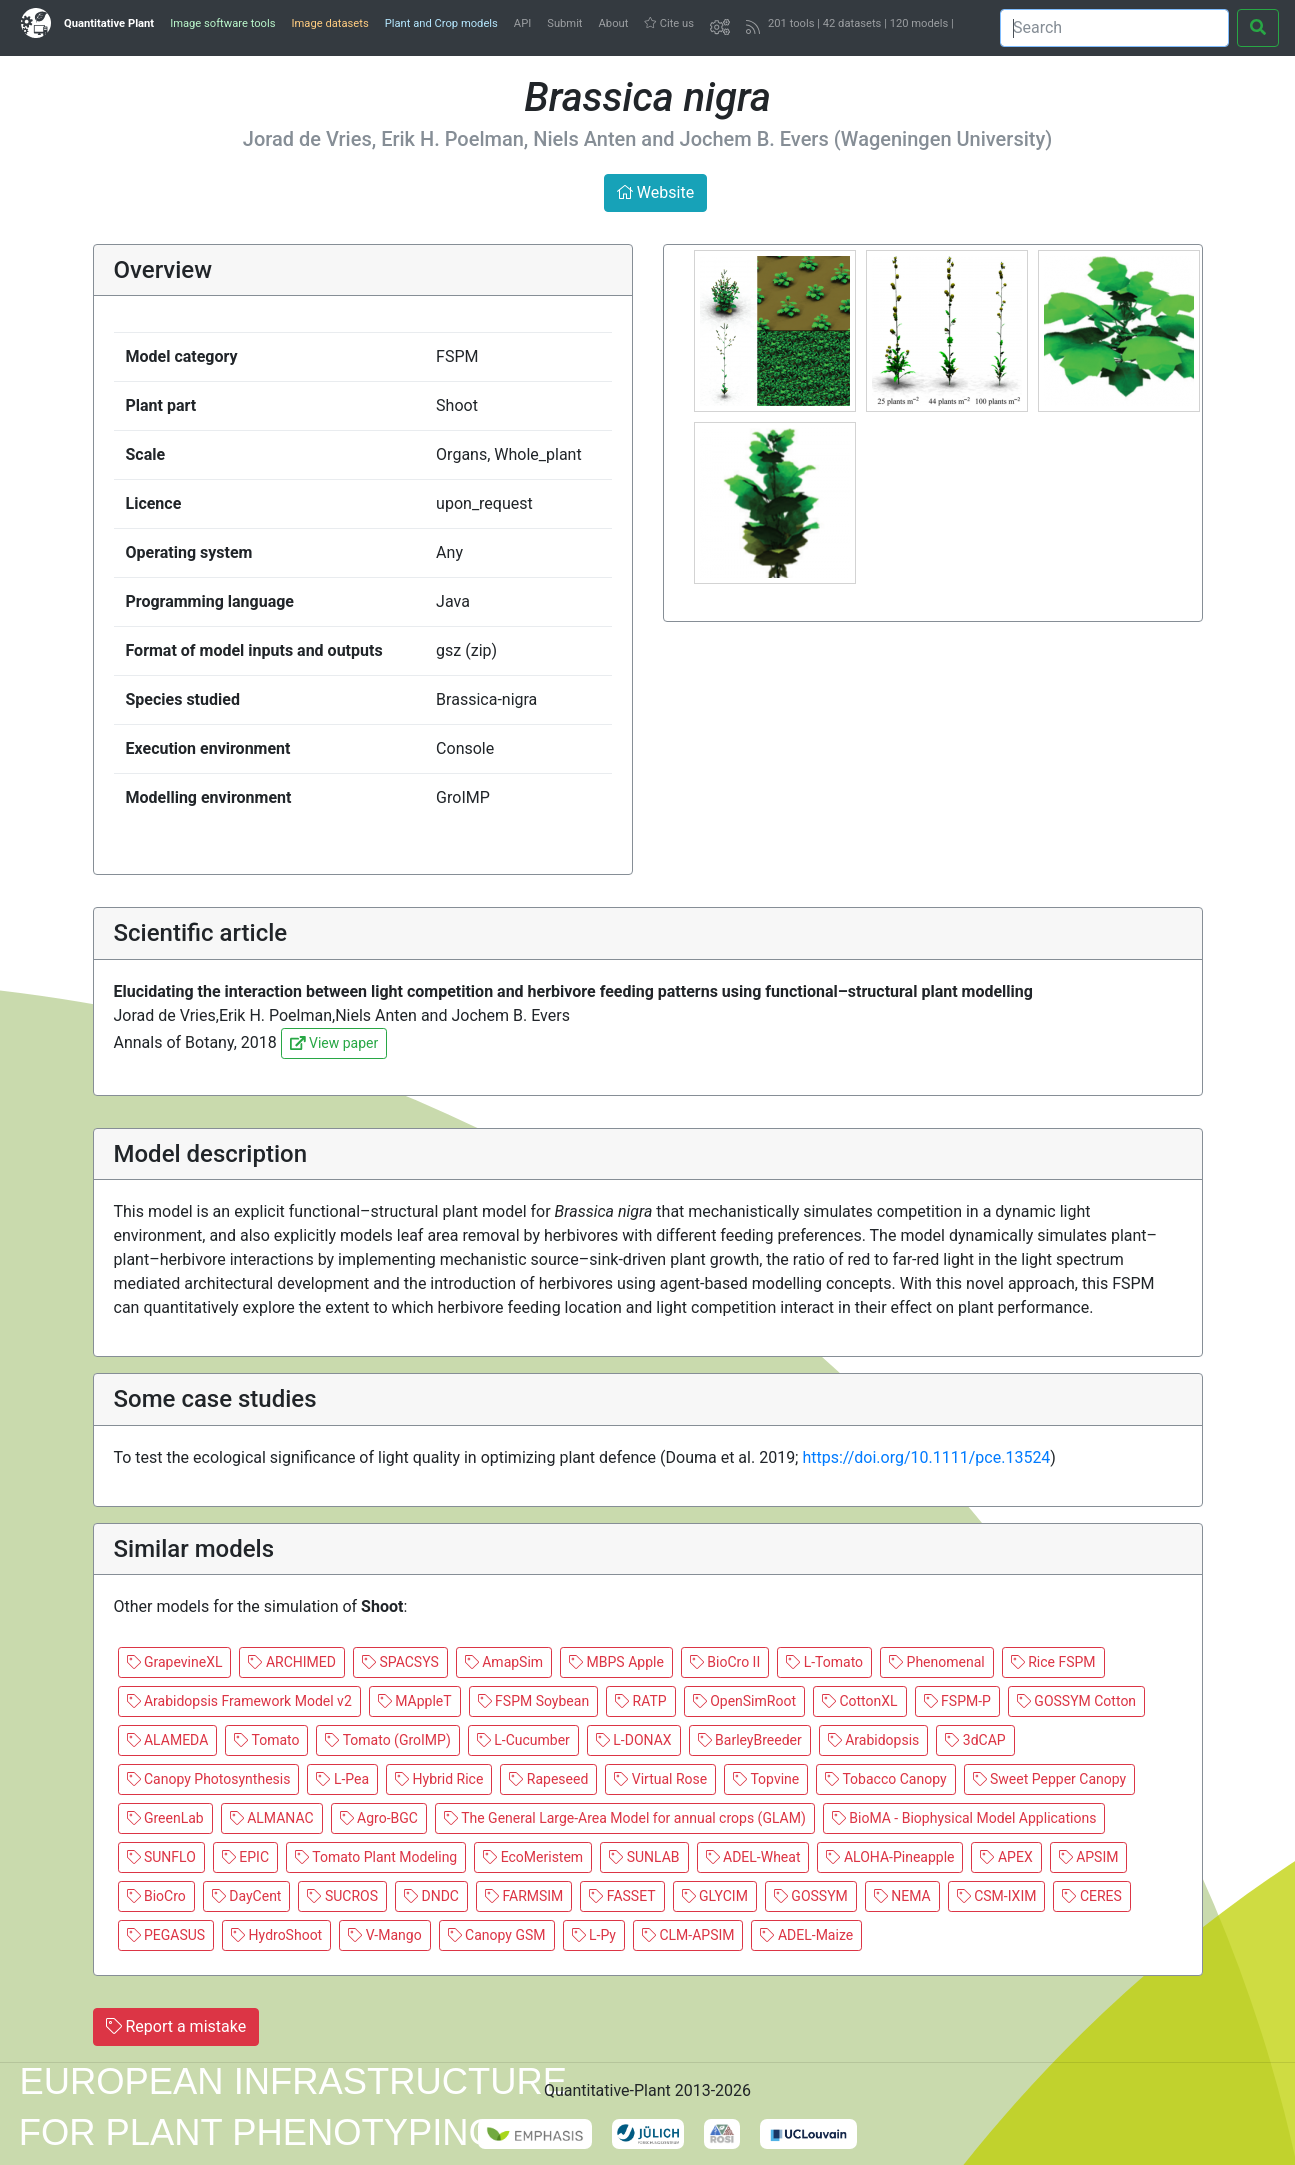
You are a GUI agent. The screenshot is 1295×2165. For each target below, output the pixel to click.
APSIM (1089, 1857)
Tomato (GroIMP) (387, 1740)
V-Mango (384, 1935)
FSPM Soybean (534, 1701)
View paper (334, 1043)
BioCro (156, 1896)
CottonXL (860, 1701)
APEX (1006, 1857)
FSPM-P (957, 1701)
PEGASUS (166, 1935)
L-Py (594, 1935)
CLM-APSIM (688, 1935)
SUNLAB (644, 1857)
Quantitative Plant (109, 23)
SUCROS (342, 1896)
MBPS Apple (616, 1662)
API (522, 23)
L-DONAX (634, 1740)
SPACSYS (400, 1662)
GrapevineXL (175, 1662)
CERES (1091, 1896)
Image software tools (222, 23)
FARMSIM (524, 1896)
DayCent (247, 1896)
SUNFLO (161, 1857)
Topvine (766, 1779)
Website (655, 192)
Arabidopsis (874, 1740)
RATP (641, 1701)
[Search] (1114, 28)
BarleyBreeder (750, 1740)
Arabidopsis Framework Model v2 (239, 1701)
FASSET (622, 1896)
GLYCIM (715, 1896)
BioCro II (725, 1662)
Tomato (266, 1740)
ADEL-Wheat (753, 1857)
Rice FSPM (1053, 1662)
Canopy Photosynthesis (209, 1779)
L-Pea (342, 1779)
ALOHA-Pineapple (890, 1857)
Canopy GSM (497, 1935)
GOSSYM (811, 1896)
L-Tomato (824, 1662)
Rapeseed (548, 1779)
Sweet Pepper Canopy (1050, 1779)
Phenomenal (937, 1662)
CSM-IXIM (997, 1896)
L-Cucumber (523, 1740)
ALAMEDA (168, 1740)
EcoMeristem (533, 1857)
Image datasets (329, 23)
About (614, 23)
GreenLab (165, 1818)
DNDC (431, 1896)
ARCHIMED (292, 1662)
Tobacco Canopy (885, 1779)
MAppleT (415, 1701)
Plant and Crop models (441, 23)
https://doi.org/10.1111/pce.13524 (926, 1457)
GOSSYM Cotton (1076, 1701)
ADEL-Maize (806, 1935)
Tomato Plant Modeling (376, 1857)
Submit (564, 23)
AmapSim (504, 1662)
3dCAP (975, 1740)
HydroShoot (276, 1935)
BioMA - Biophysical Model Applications (964, 1818)
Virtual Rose (660, 1779)
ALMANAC (272, 1818)
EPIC (245, 1857)
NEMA (902, 1896)
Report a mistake (176, 2026)
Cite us (669, 23)
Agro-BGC (379, 1818)
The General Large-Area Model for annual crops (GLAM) (625, 1818)
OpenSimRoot (744, 1701)
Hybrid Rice (439, 1779)
